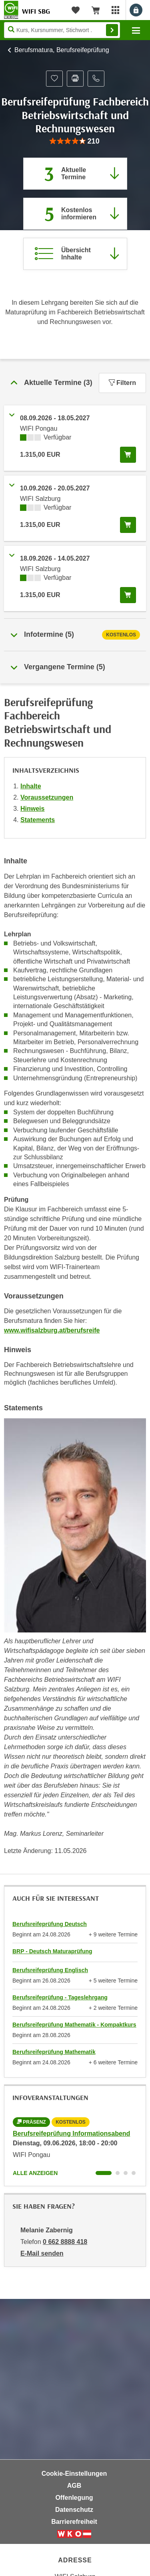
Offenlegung (74, 2497)
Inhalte (30, 786)
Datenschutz (74, 2509)
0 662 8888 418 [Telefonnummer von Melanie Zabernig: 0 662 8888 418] (65, 2241)
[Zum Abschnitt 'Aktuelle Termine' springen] (75, 174)
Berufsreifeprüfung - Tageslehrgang (60, 1997)
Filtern (122, 382)
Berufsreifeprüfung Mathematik (54, 2052)
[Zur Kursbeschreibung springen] (75, 254)
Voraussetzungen (46, 797)
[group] (74, 141)
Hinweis (32, 808)
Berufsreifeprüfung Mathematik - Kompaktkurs (74, 2024)
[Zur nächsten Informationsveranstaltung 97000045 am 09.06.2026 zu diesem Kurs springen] (75, 214)
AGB (74, 2485)
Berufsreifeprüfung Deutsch (49, 1924)
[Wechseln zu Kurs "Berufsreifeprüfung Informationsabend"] (104, 2173)
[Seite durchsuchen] (62, 30)
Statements (37, 819)
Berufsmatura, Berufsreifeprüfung (61, 50)
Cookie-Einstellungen (74, 2473)
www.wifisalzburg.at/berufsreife (52, 1330)
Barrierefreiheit (74, 2521)
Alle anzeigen (35, 2173)
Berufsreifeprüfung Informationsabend (71, 2133)
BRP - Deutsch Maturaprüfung (52, 1951)
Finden (112, 30)
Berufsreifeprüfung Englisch (50, 1970)
